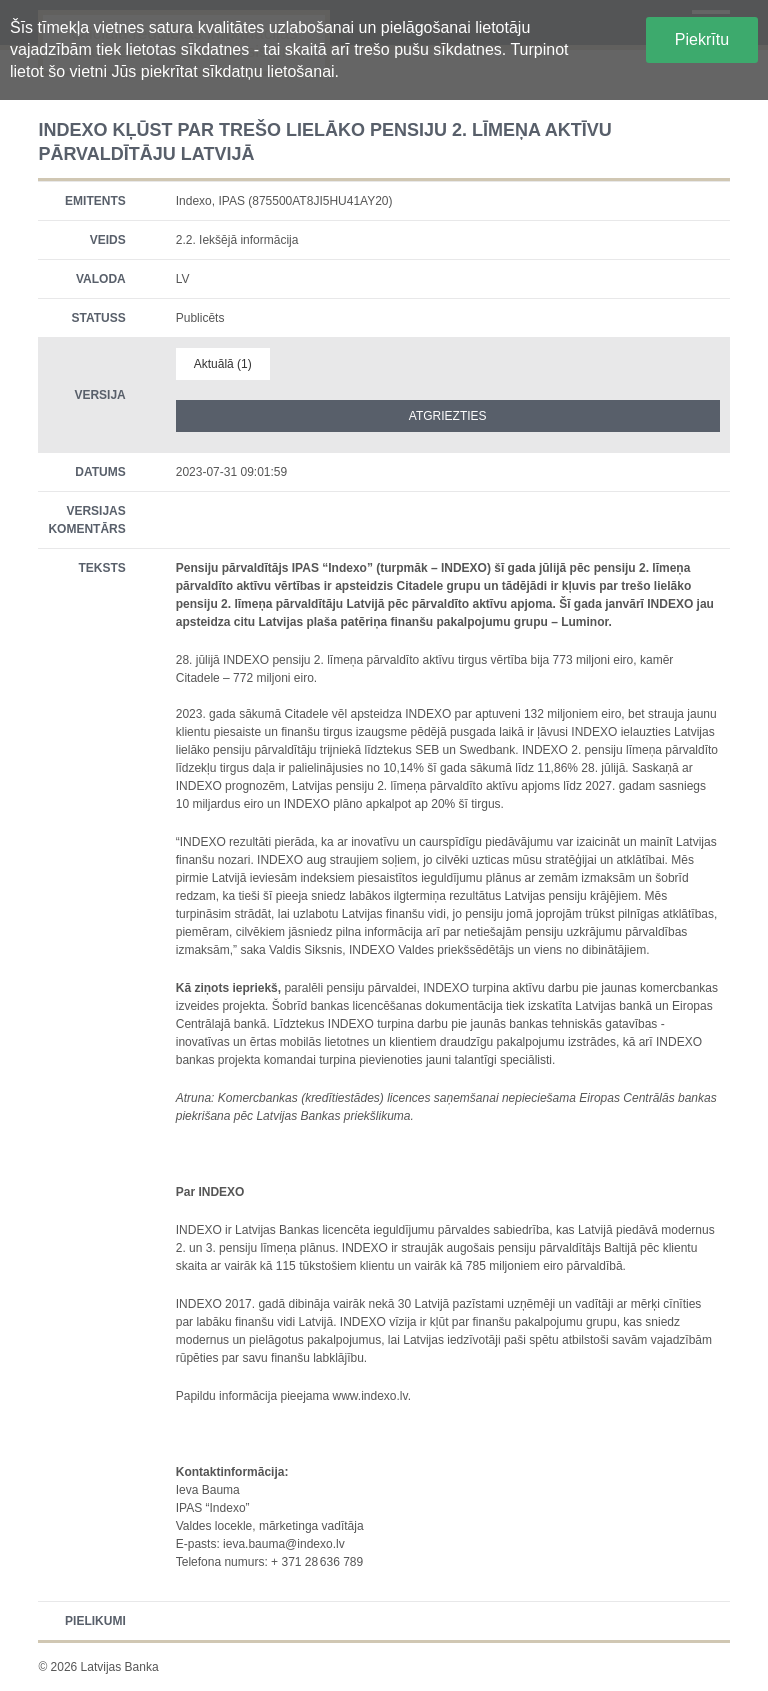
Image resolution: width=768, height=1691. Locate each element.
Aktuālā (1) (223, 364)
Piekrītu (702, 39)
